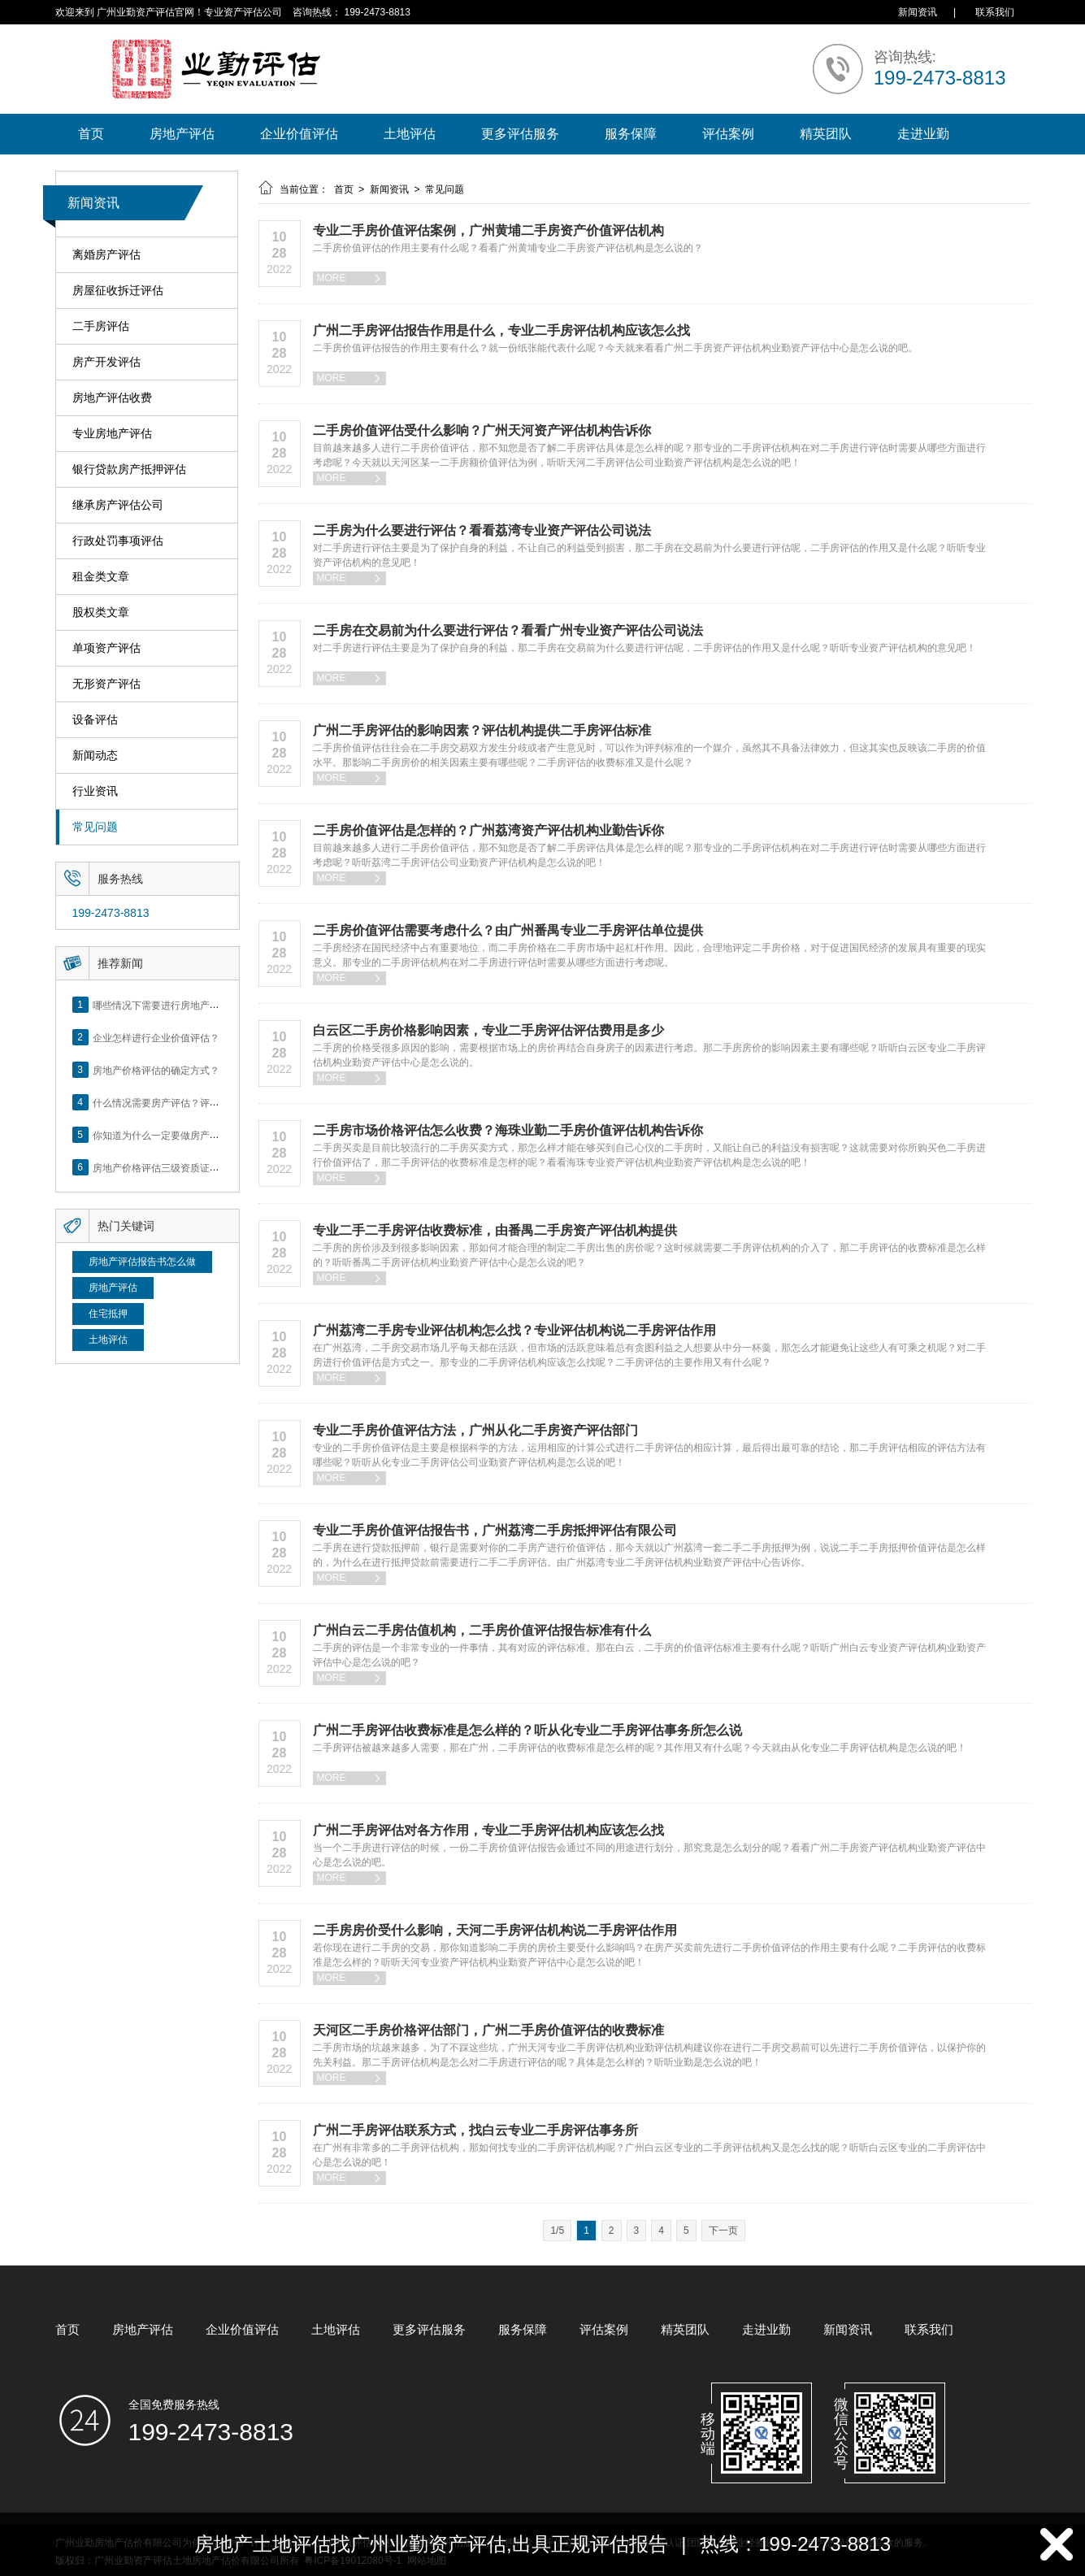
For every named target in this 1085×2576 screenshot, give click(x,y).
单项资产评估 (106, 648)
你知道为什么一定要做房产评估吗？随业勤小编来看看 (210, 1134)
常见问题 (95, 827)
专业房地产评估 (112, 433)
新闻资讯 (917, 12)
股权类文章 (100, 612)
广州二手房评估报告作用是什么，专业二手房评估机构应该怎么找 (501, 330)
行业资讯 (95, 791)
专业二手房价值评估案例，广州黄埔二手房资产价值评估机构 (488, 230)
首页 (91, 134)
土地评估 (410, 134)
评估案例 (728, 134)
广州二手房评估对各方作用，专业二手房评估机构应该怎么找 (488, 1830)
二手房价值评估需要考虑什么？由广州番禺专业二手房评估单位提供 (508, 930)
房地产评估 (182, 134)
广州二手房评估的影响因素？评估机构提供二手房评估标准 (482, 730)
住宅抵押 (108, 1313)
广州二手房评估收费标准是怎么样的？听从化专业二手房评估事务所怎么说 (527, 1730)
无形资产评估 (106, 684)
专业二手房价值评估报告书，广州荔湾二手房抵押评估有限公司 (495, 1530)
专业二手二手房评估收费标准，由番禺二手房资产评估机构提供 (495, 1230)
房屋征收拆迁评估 (117, 290)
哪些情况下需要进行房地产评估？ (166, 1004)
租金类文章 (100, 576)
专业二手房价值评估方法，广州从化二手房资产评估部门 (475, 1430)
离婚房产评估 (106, 254)
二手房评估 (100, 326)
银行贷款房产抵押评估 (129, 469)
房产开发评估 (106, 362)
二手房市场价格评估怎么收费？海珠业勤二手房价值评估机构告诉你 (508, 1130)
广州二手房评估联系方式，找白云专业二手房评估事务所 (475, 2130)
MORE (349, 278)
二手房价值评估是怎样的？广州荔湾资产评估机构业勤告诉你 (488, 830)
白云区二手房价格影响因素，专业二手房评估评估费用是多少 (488, 1030)
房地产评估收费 (112, 397)
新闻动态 (95, 755)
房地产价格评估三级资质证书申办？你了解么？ (195, 1167)
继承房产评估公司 (117, 505)
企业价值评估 (299, 134)
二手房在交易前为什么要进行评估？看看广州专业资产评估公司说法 (508, 630)
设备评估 (95, 719)
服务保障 (631, 134)
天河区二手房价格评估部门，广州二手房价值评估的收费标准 (488, 2030)
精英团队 (826, 134)
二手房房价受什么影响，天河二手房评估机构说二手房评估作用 (495, 1930)
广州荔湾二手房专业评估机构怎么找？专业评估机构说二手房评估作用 (514, 1330)
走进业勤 (923, 134)
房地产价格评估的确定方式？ (156, 1069)
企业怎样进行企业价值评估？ (156, 1037)
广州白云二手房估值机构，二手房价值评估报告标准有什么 (482, 1630)
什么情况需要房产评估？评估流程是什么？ (185, 1102)
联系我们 (994, 12)
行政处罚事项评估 (117, 540)
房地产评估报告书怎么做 (142, 1261)
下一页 (723, 2230)
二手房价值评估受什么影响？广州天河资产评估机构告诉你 (482, 430)
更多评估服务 (520, 134)
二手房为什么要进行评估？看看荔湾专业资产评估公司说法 (482, 530)
